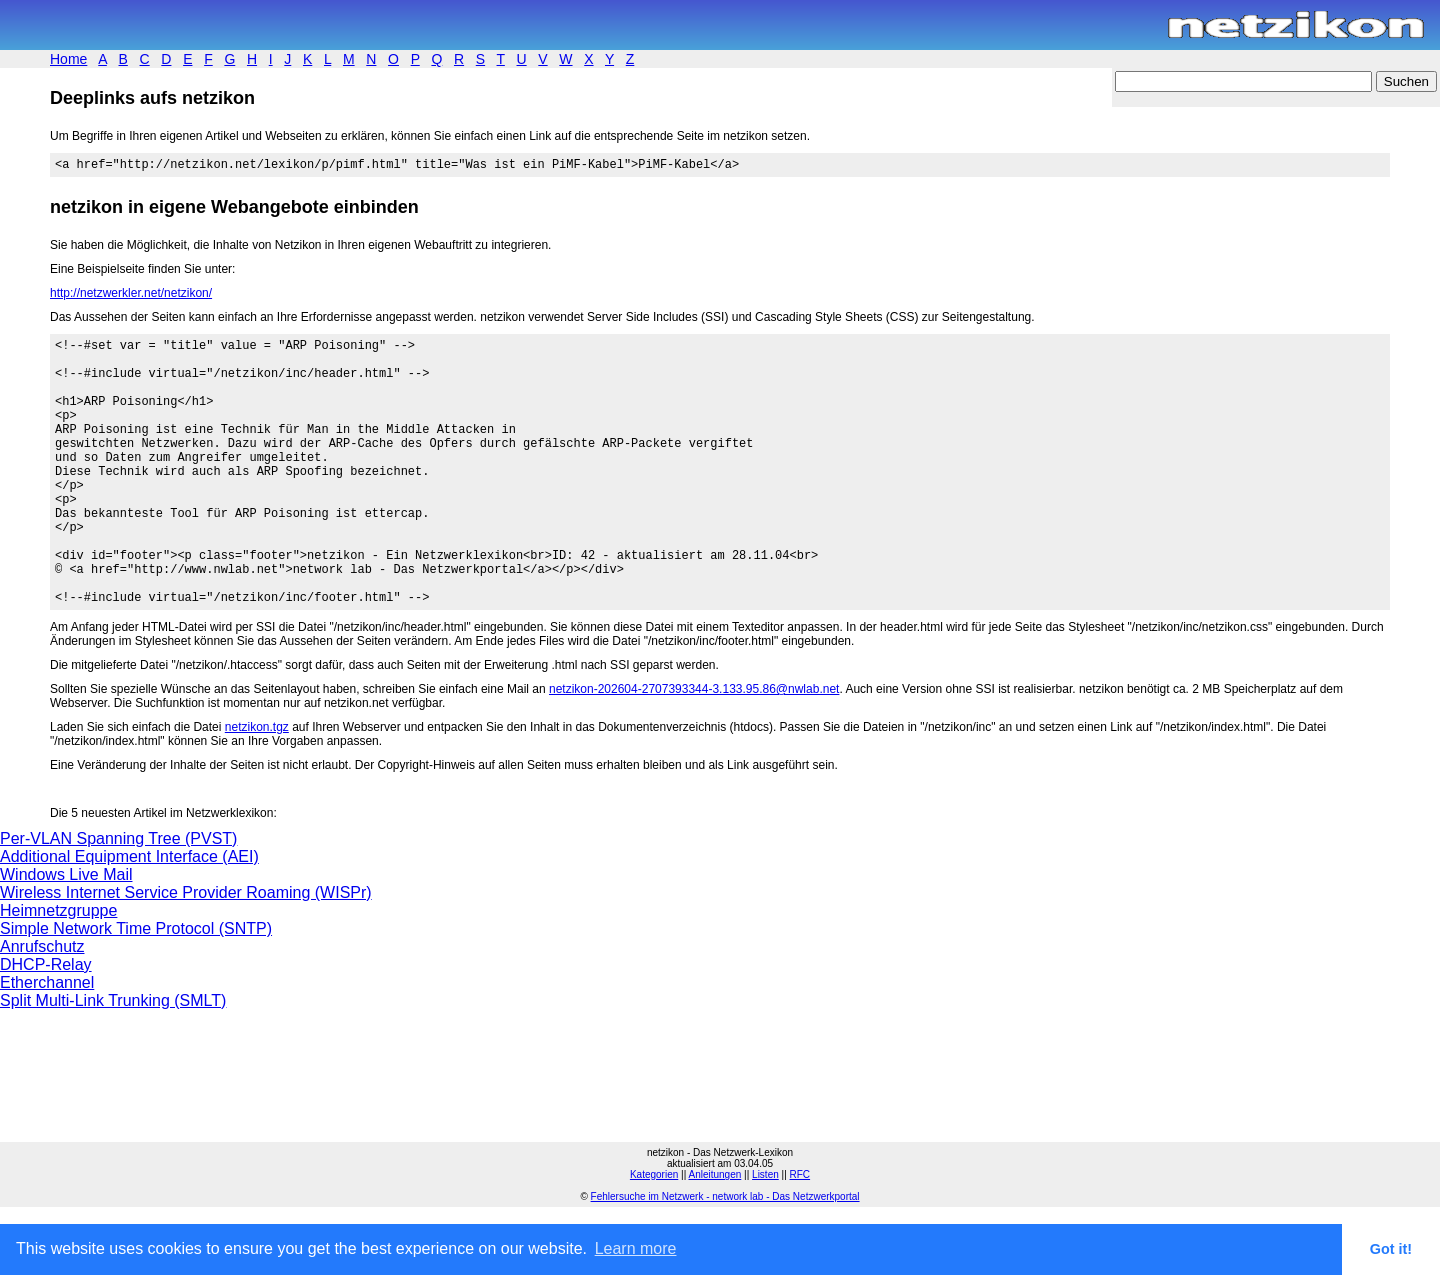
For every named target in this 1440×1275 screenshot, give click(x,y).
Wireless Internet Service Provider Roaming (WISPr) (186, 952)
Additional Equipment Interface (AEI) (129, 916)
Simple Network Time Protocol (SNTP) (136, 988)
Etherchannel (47, 1042)
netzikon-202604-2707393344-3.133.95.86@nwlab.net (694, 749)
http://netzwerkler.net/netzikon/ (131, 296)
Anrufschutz (42, 1006)
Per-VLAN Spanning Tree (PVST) (118, 898)
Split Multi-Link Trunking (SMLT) (113, 1060)
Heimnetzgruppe (58, 970)
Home (68, 59)
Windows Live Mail (66, 934)
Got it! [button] (1391, 1249)
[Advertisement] (284, 1152)
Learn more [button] (636, 1248)
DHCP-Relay (46, 1024)
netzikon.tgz (257, 787)
